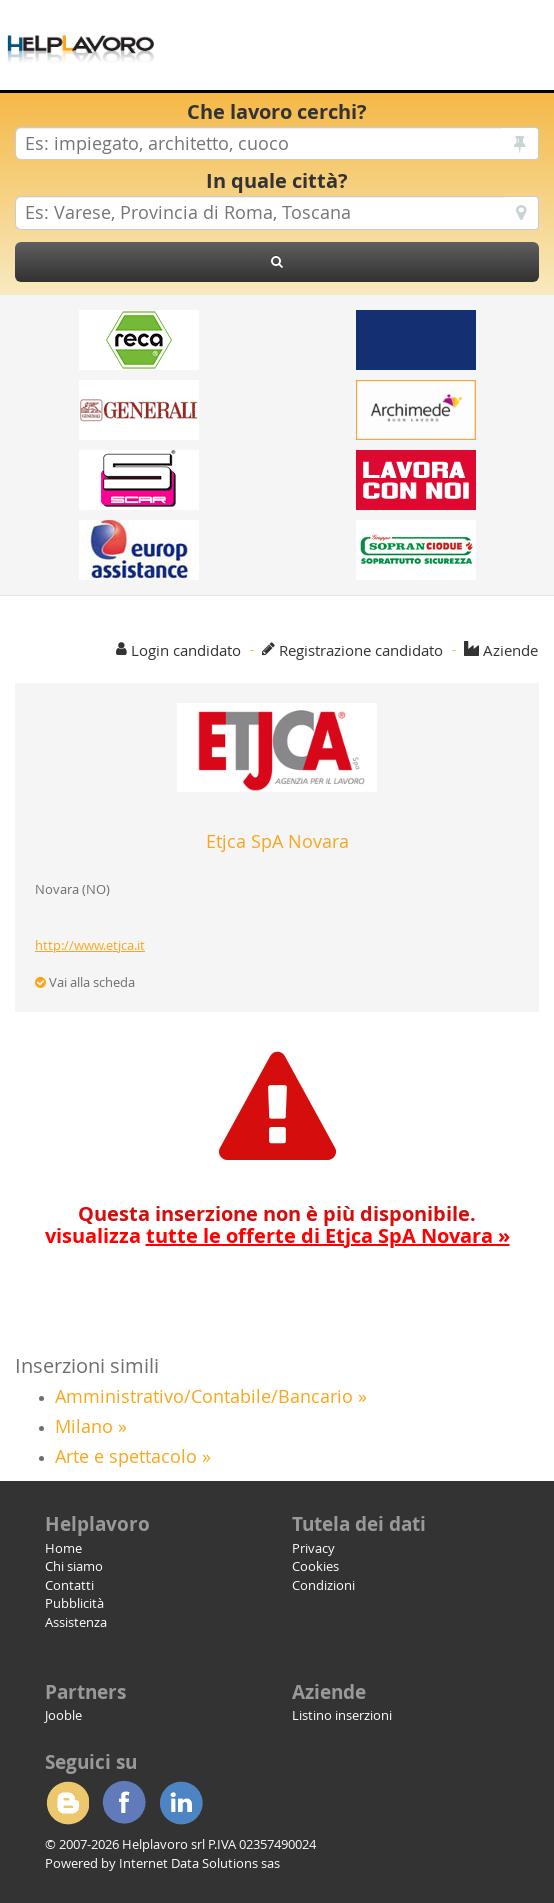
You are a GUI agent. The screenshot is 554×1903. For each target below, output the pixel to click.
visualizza (277, 1235)
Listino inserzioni (342, 1715)
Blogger (67, 1803)
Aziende (510, 650)
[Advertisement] (379, 30)
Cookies (315, 1566)
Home (63, 1548)
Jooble (63, 1715)
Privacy (313, 1548)
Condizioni (323, 1585)
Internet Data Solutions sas (199, 1863)
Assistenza (76, 1622)
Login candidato (186, 650)
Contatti (69, 1585)
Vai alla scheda (85, 982)
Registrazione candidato (361, 650)
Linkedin (181, 1803)
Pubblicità (74, 1603)
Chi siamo (74, 1566)
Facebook (124, 1803)
